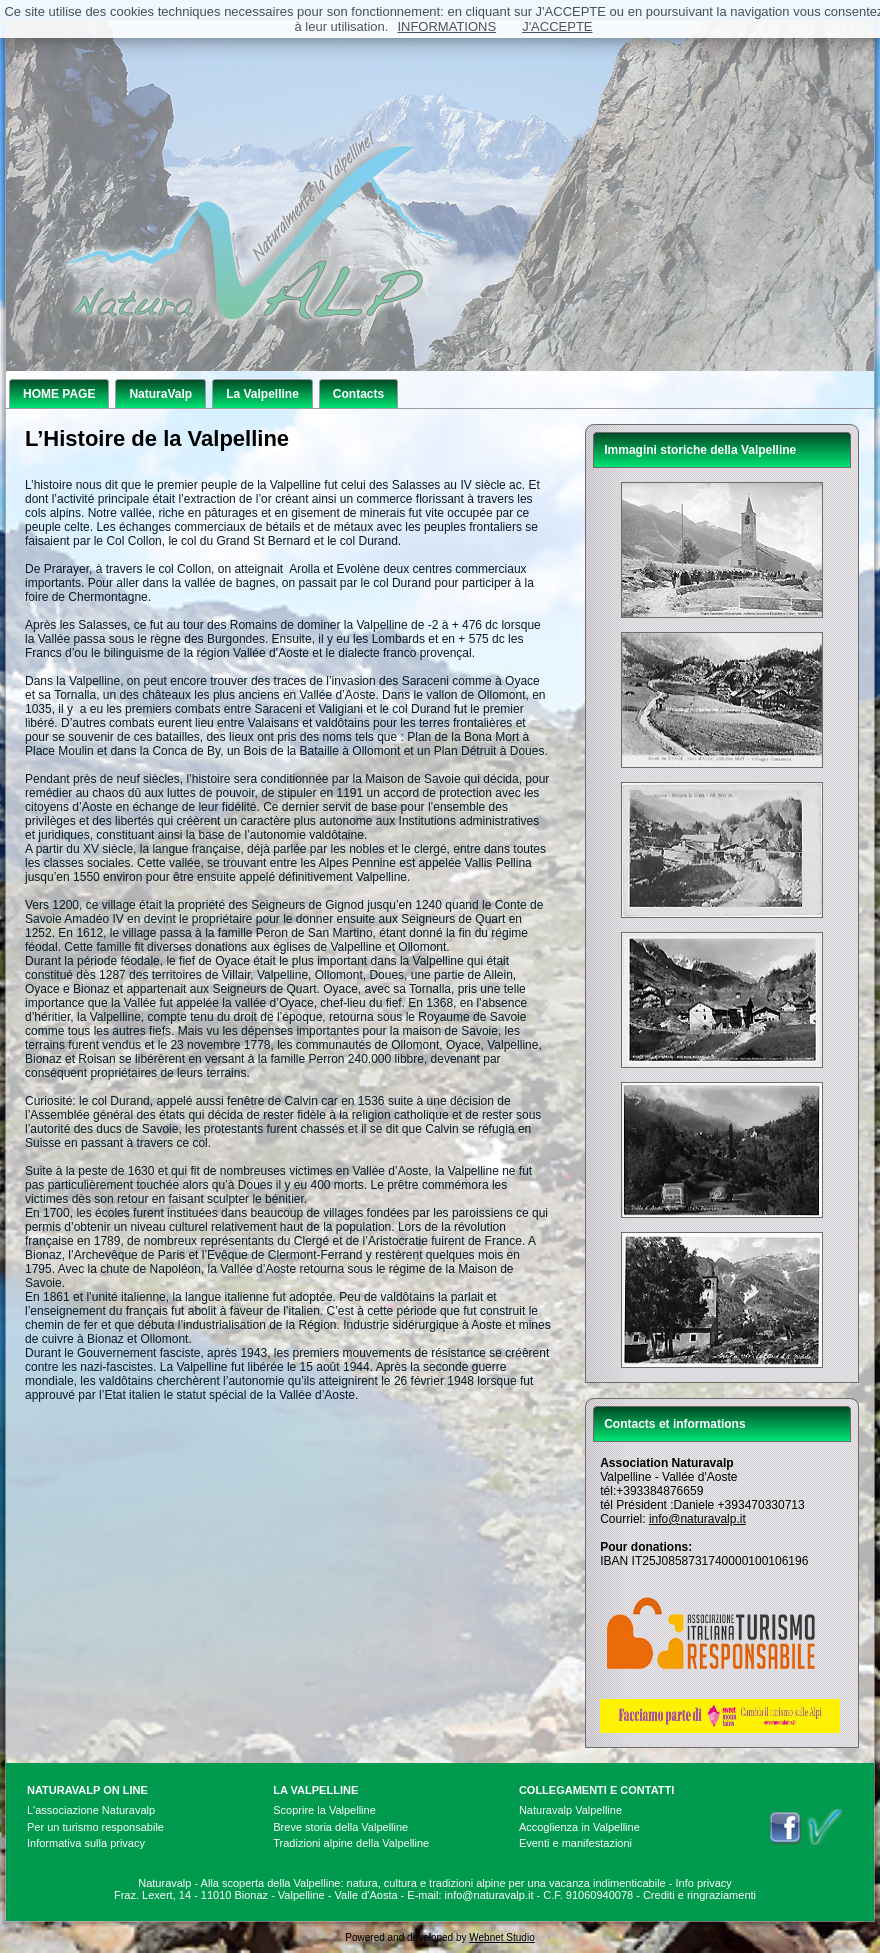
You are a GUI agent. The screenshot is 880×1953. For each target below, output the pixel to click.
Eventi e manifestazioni (575, 1843)
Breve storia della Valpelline (340, 1827)
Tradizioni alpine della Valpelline (351, 1843)
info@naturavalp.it (697, 1519)
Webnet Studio (501, 1937)
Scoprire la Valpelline (324, 1810)
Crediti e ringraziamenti (699, 1895)
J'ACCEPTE (557, 26)
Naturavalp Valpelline (570, 1810)
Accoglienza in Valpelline (579, 1827)
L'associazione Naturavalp (91, 1810)
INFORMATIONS (446, 26)
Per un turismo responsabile (95, 1827)
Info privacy (704, 1883)
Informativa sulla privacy (86, 1843)
